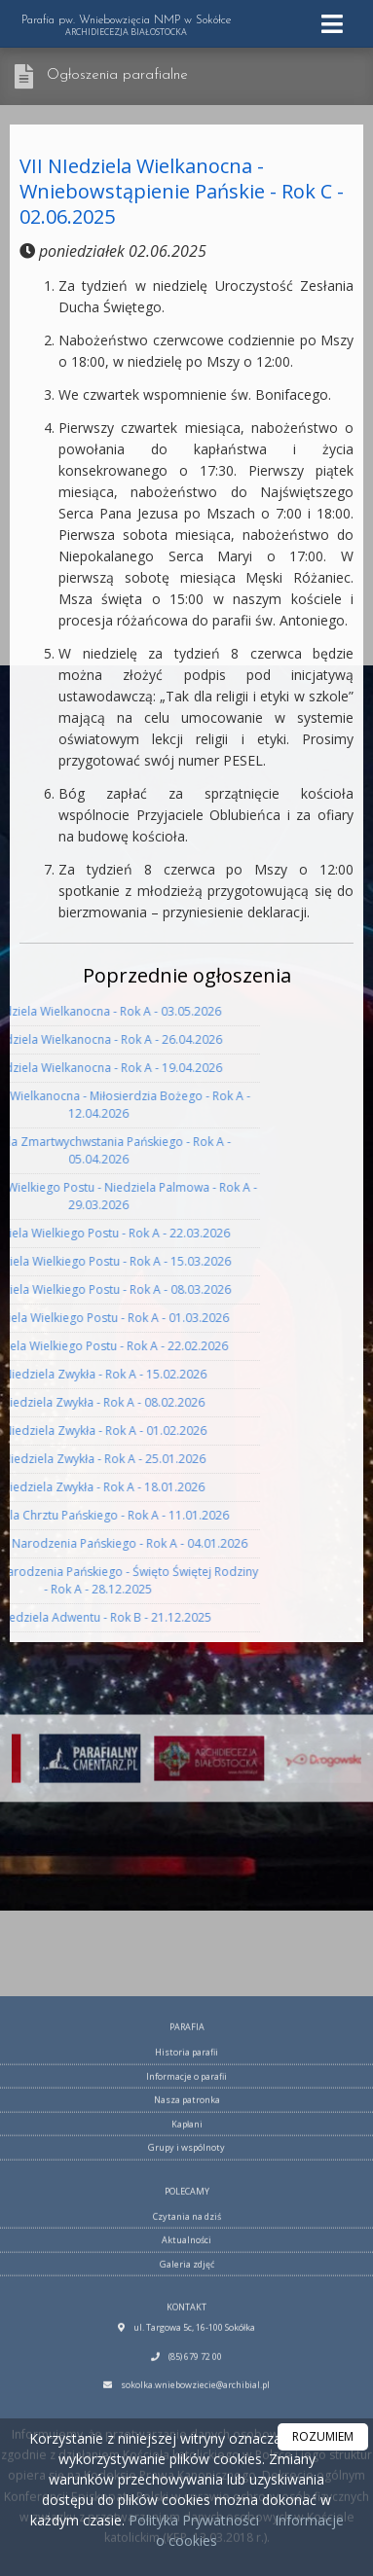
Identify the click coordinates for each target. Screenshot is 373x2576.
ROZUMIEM (323, 2436)
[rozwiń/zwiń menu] (335, 24)
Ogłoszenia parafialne (117, 75)
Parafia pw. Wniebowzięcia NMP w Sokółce (126, 26)
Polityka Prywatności (192, 2520)
